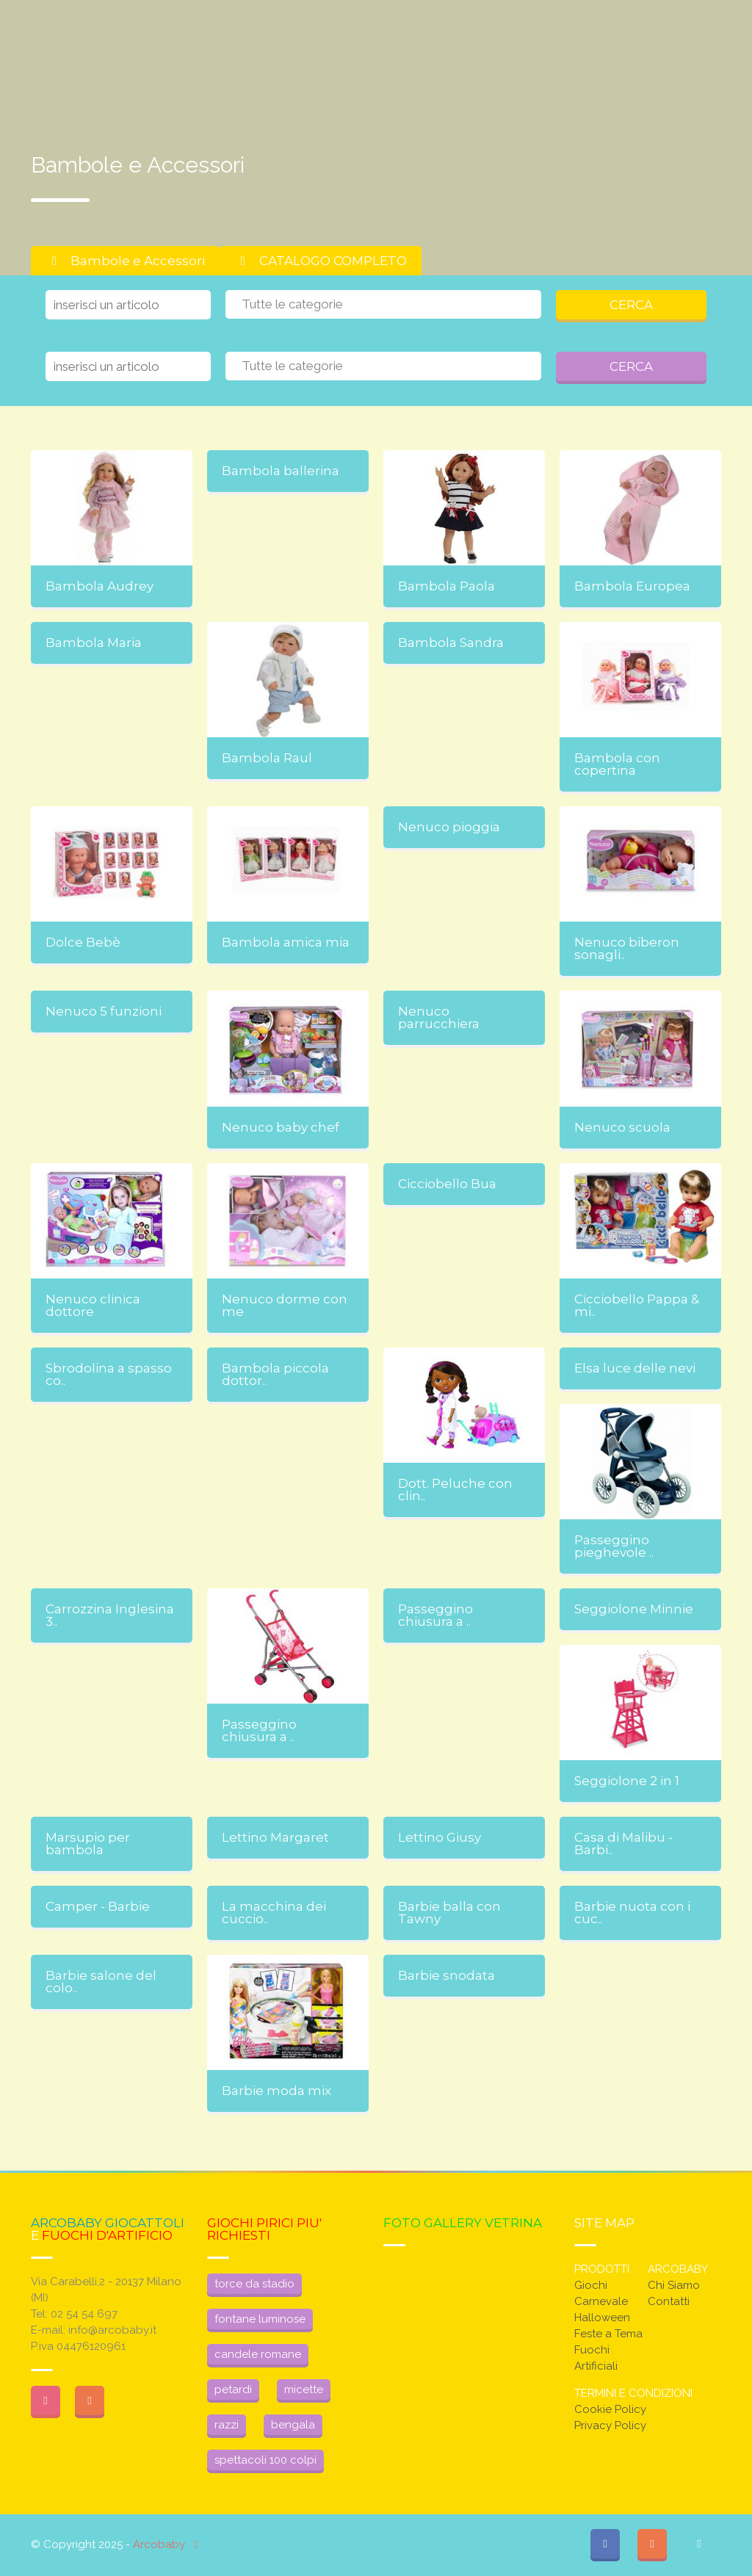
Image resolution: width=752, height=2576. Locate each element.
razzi (226, 2424)
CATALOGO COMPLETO (320, 260)
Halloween (602, 2317)
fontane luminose (260, 2319)
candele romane (257, 2354)
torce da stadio (254, 2283)
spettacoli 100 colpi (265, 2460)
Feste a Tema (608, 2333)
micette (303, 2389)
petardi (233, 2389)
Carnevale (601, 2301)
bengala (293, 2424)
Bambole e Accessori (125, 260)
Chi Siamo (674, 2285)
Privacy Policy (610, 2425)
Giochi (590, 2285)
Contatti (669, 2301)
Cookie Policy (610, 2409)
